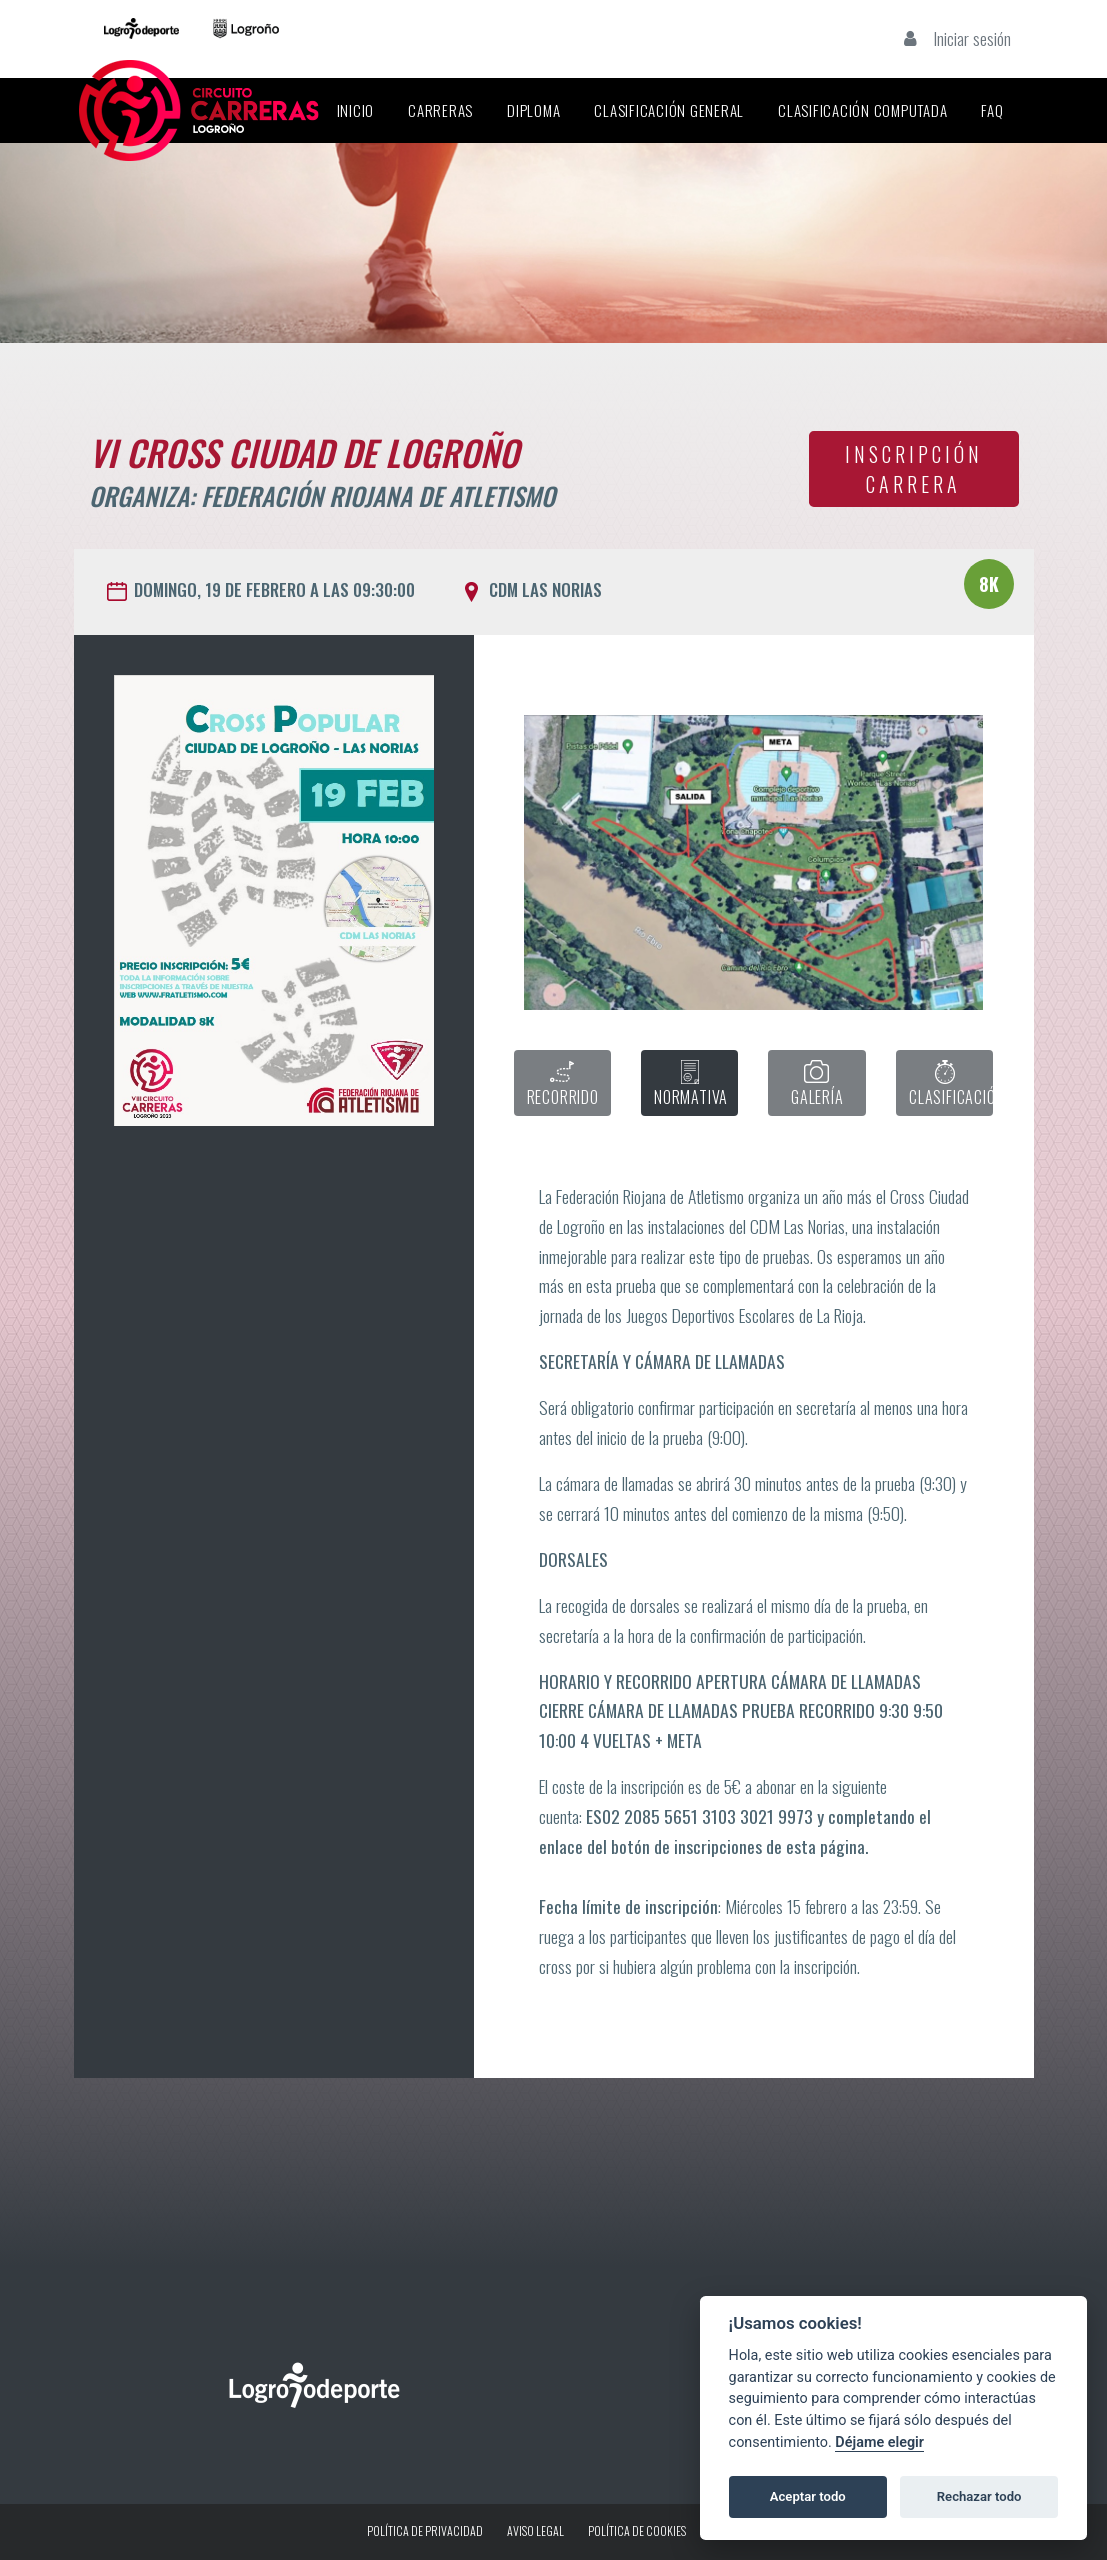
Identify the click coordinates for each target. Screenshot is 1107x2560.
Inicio (356, 110)
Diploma (533, 110)
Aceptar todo (808, 2496)
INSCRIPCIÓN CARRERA (914, 469)
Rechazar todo (979, 2496)
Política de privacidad (425, 2530)
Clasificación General (669, 110)
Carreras (440, 110)
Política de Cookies (637, 2530)
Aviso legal (535, 2530)
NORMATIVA (691, 1084)
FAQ (992, 110)
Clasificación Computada (862, 110)
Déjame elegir (879, 2442)
